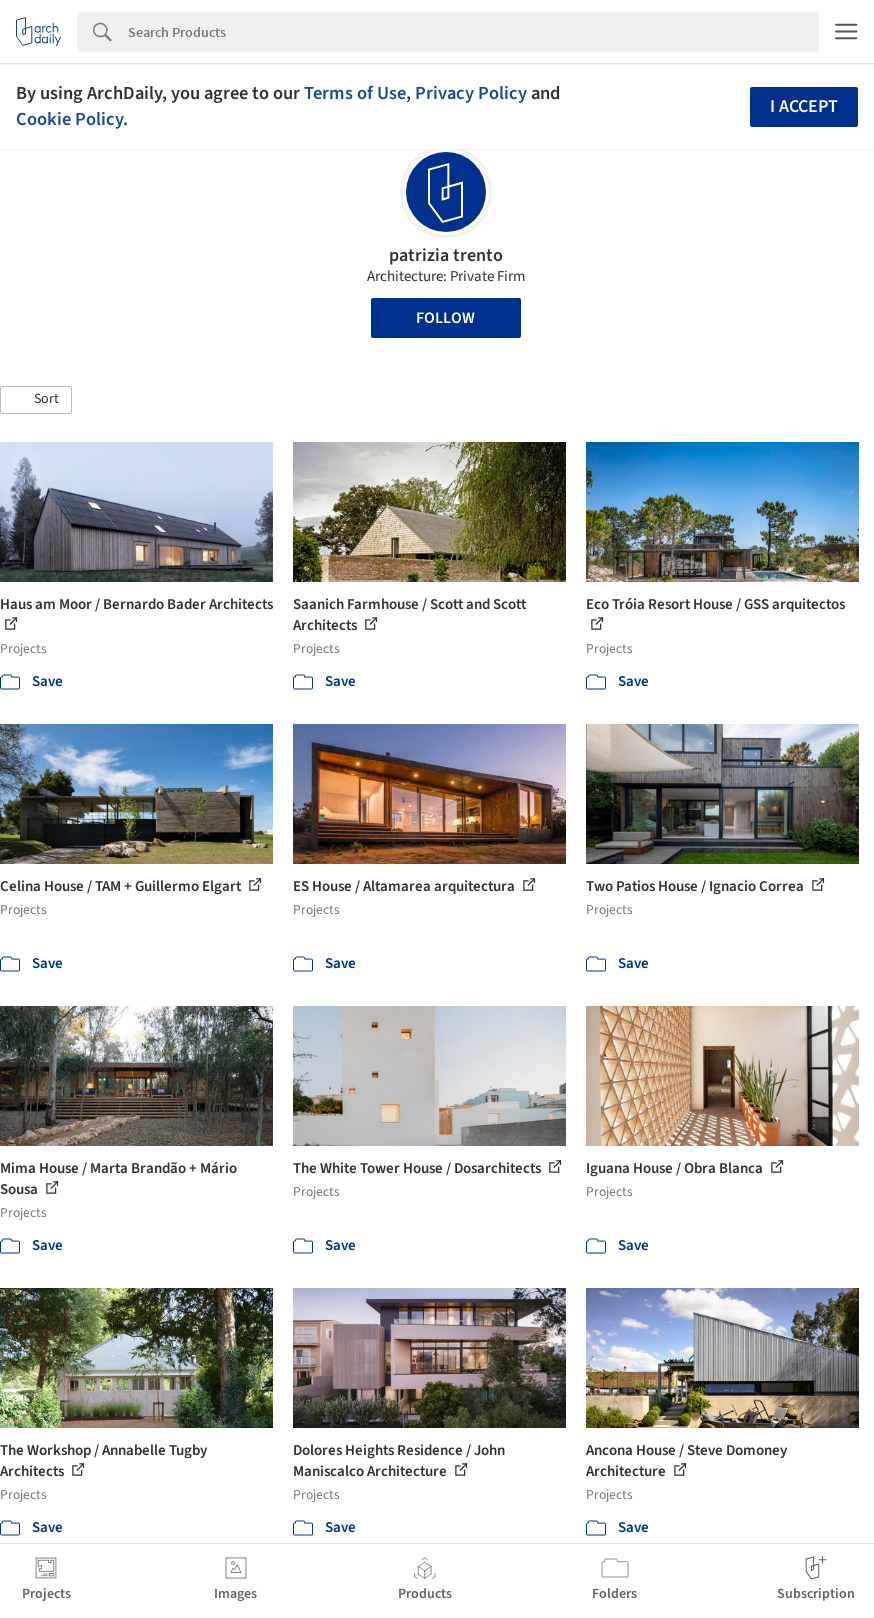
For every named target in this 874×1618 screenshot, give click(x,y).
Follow (445, 318)
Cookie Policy (69, 119)
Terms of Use (355, 93)
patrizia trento (446, 255)
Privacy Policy (471, 93)
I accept (804, 106)
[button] (36, 400)
